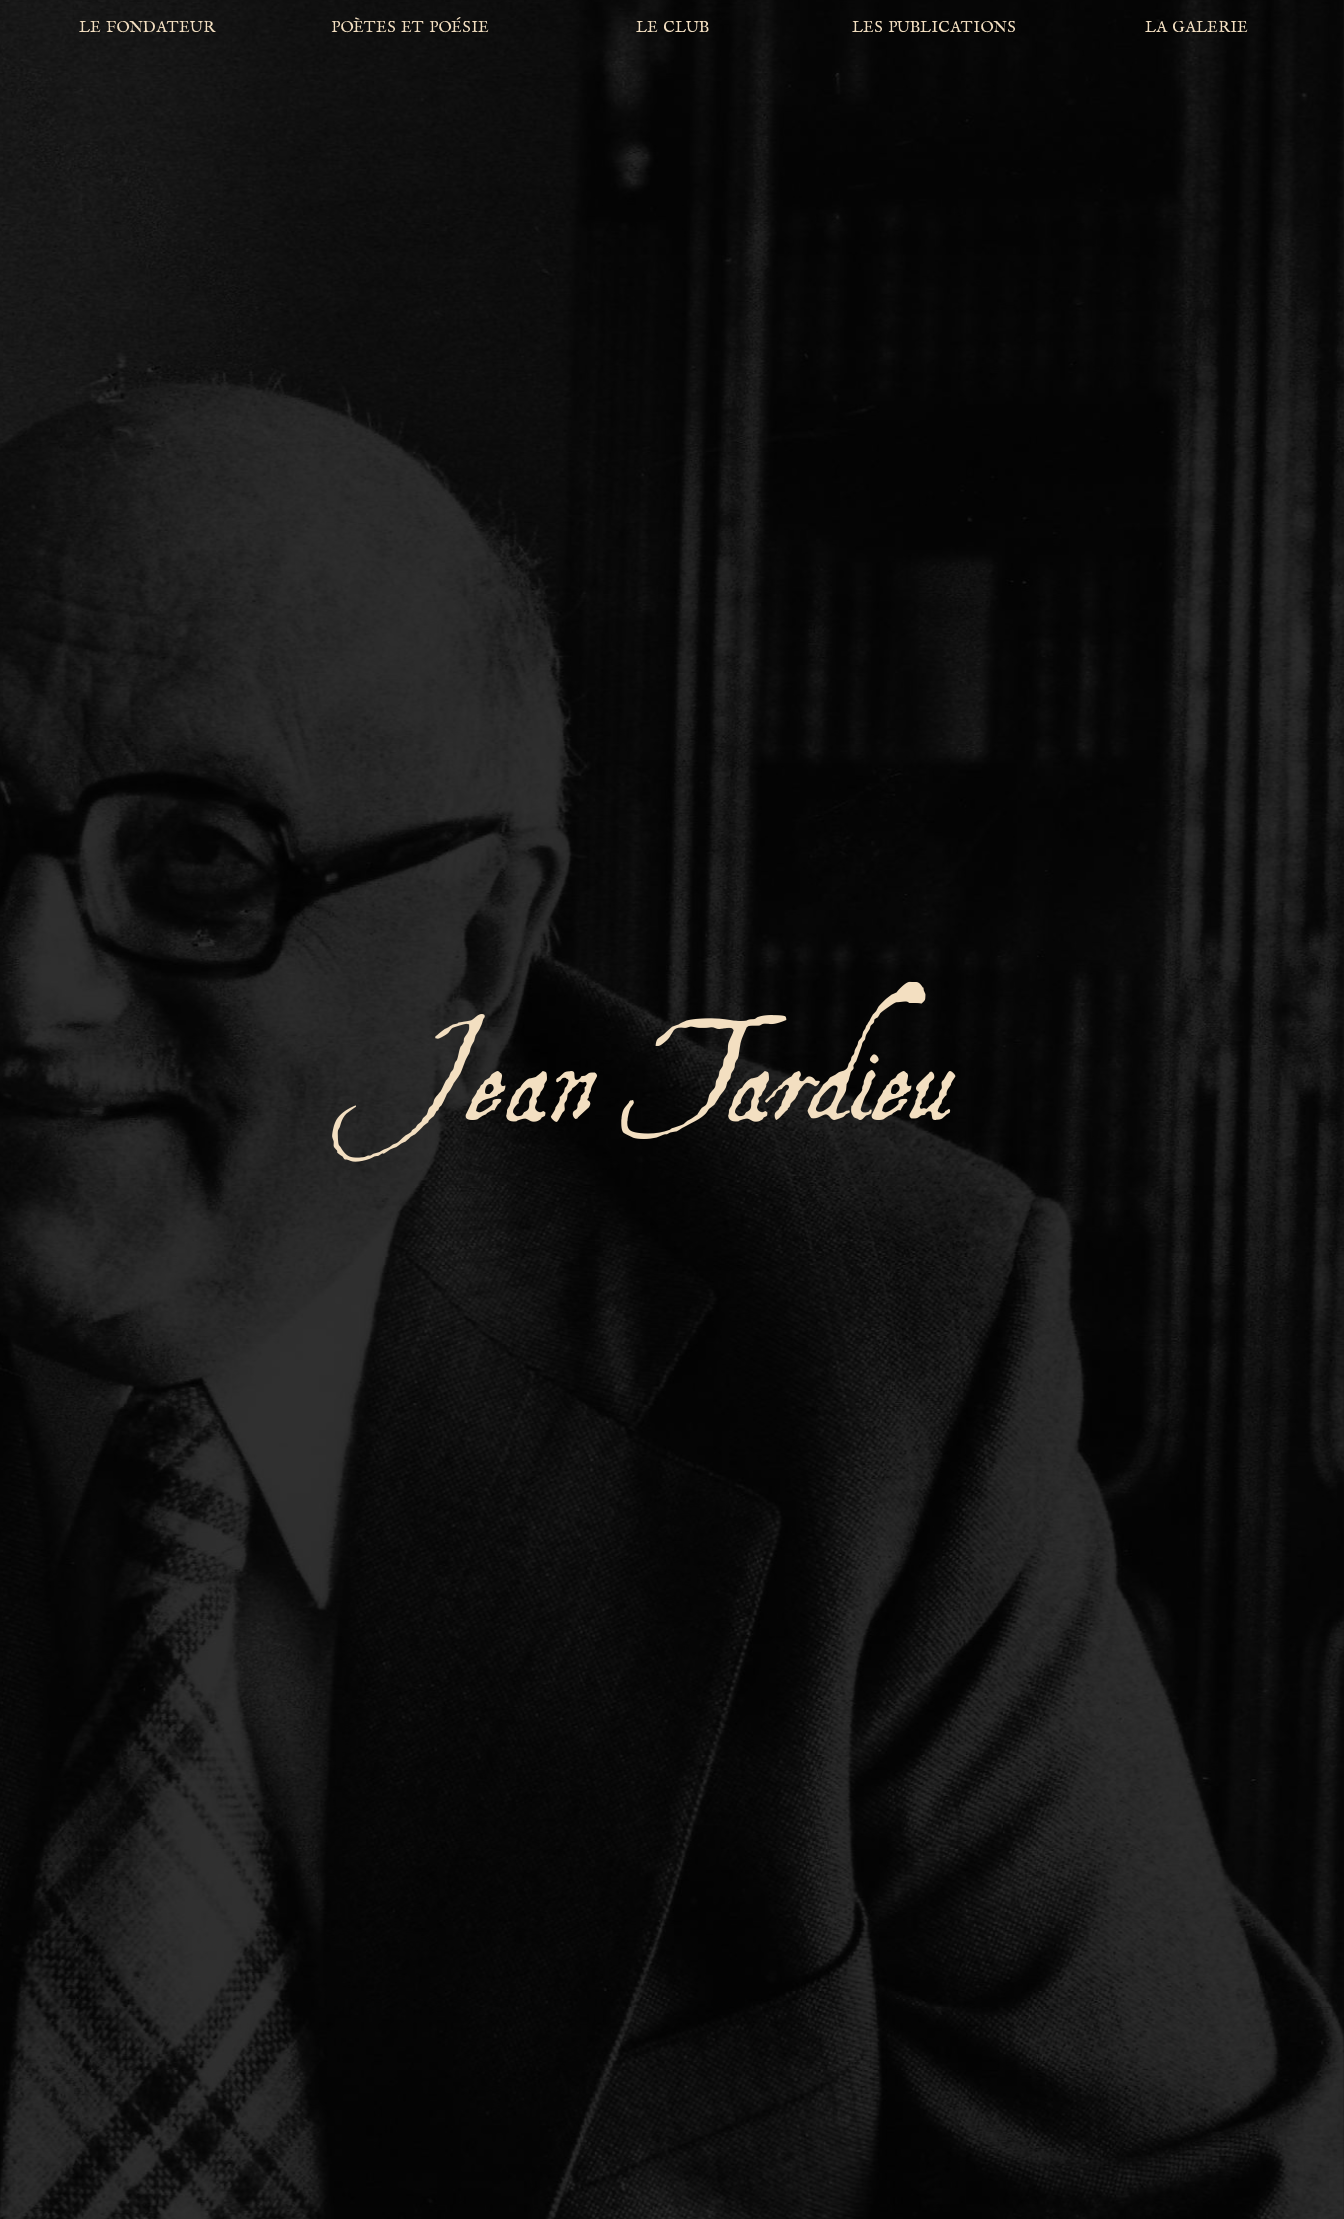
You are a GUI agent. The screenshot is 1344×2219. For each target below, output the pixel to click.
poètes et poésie (410, 26)
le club (672, 26)
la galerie (1196, 26)
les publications (934, 26)
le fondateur (147, 26)
